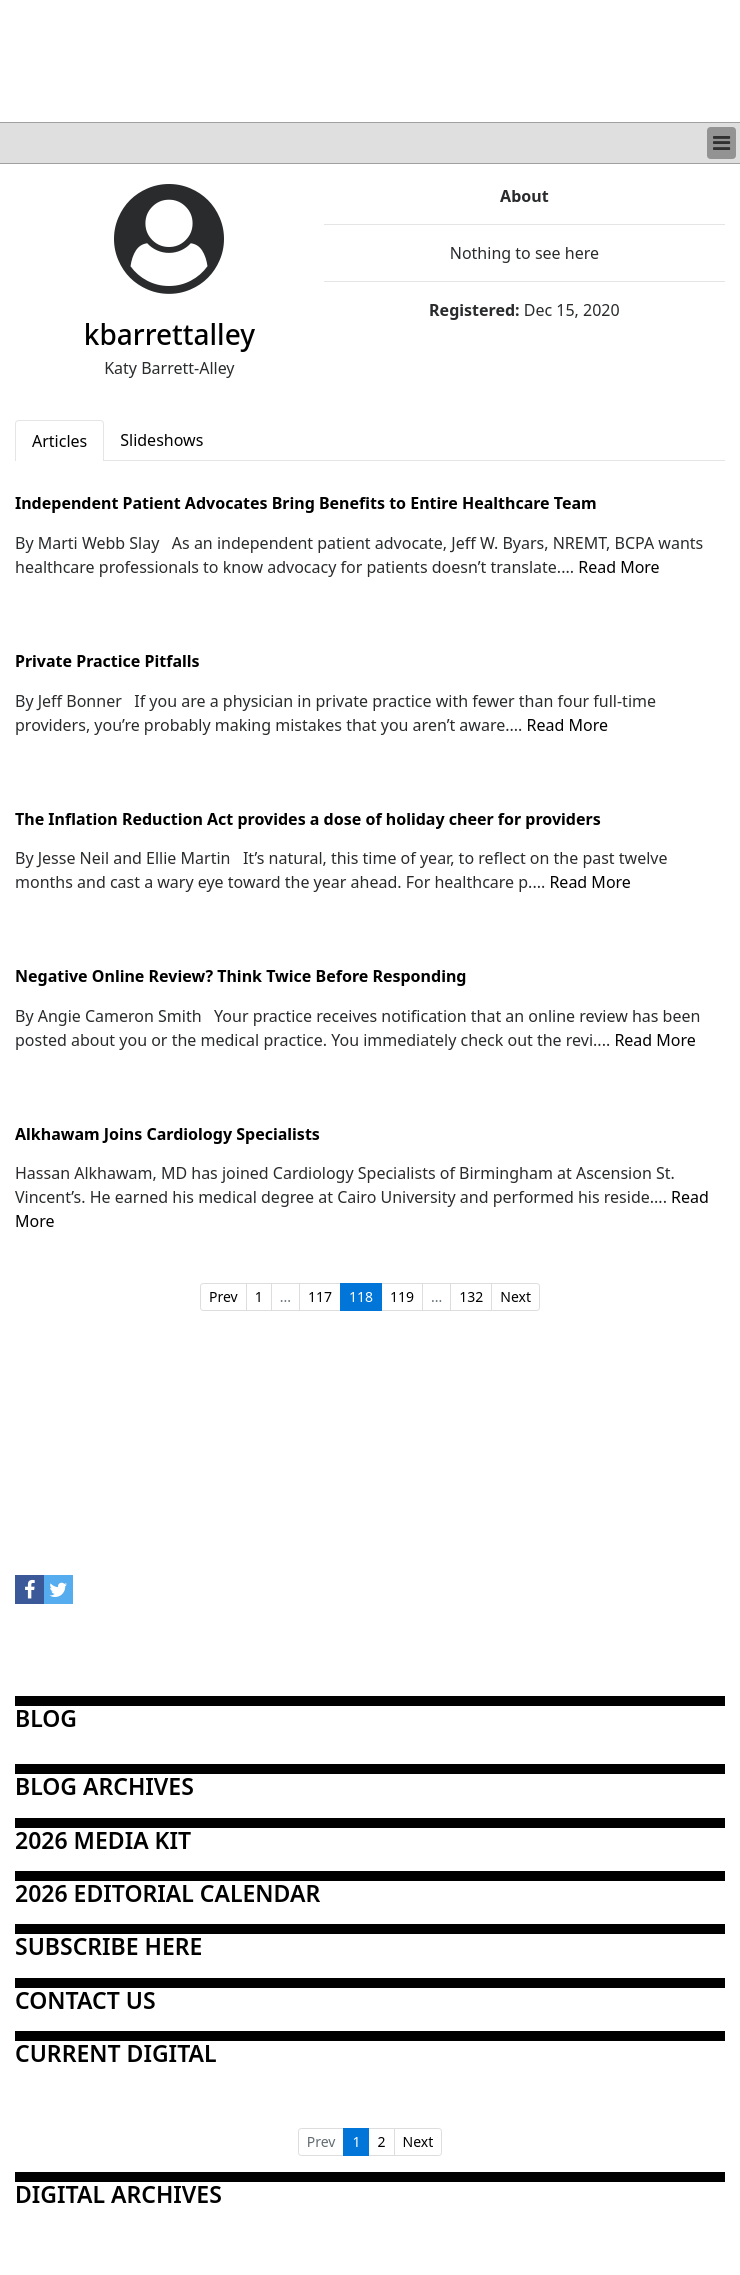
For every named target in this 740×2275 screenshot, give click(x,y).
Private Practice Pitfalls (107, 662)
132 (471, 1296)
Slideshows (161, 440)
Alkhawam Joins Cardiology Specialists (167, 1135)
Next (515, 1296)
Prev (223, 1296)
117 (320, 1296)
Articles (59, 441)
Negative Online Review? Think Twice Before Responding (240, 977)
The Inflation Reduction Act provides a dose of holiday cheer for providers (308, 820)
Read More (618, 567)
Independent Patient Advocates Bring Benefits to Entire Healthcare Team (306, 504)
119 (402, 1296)
